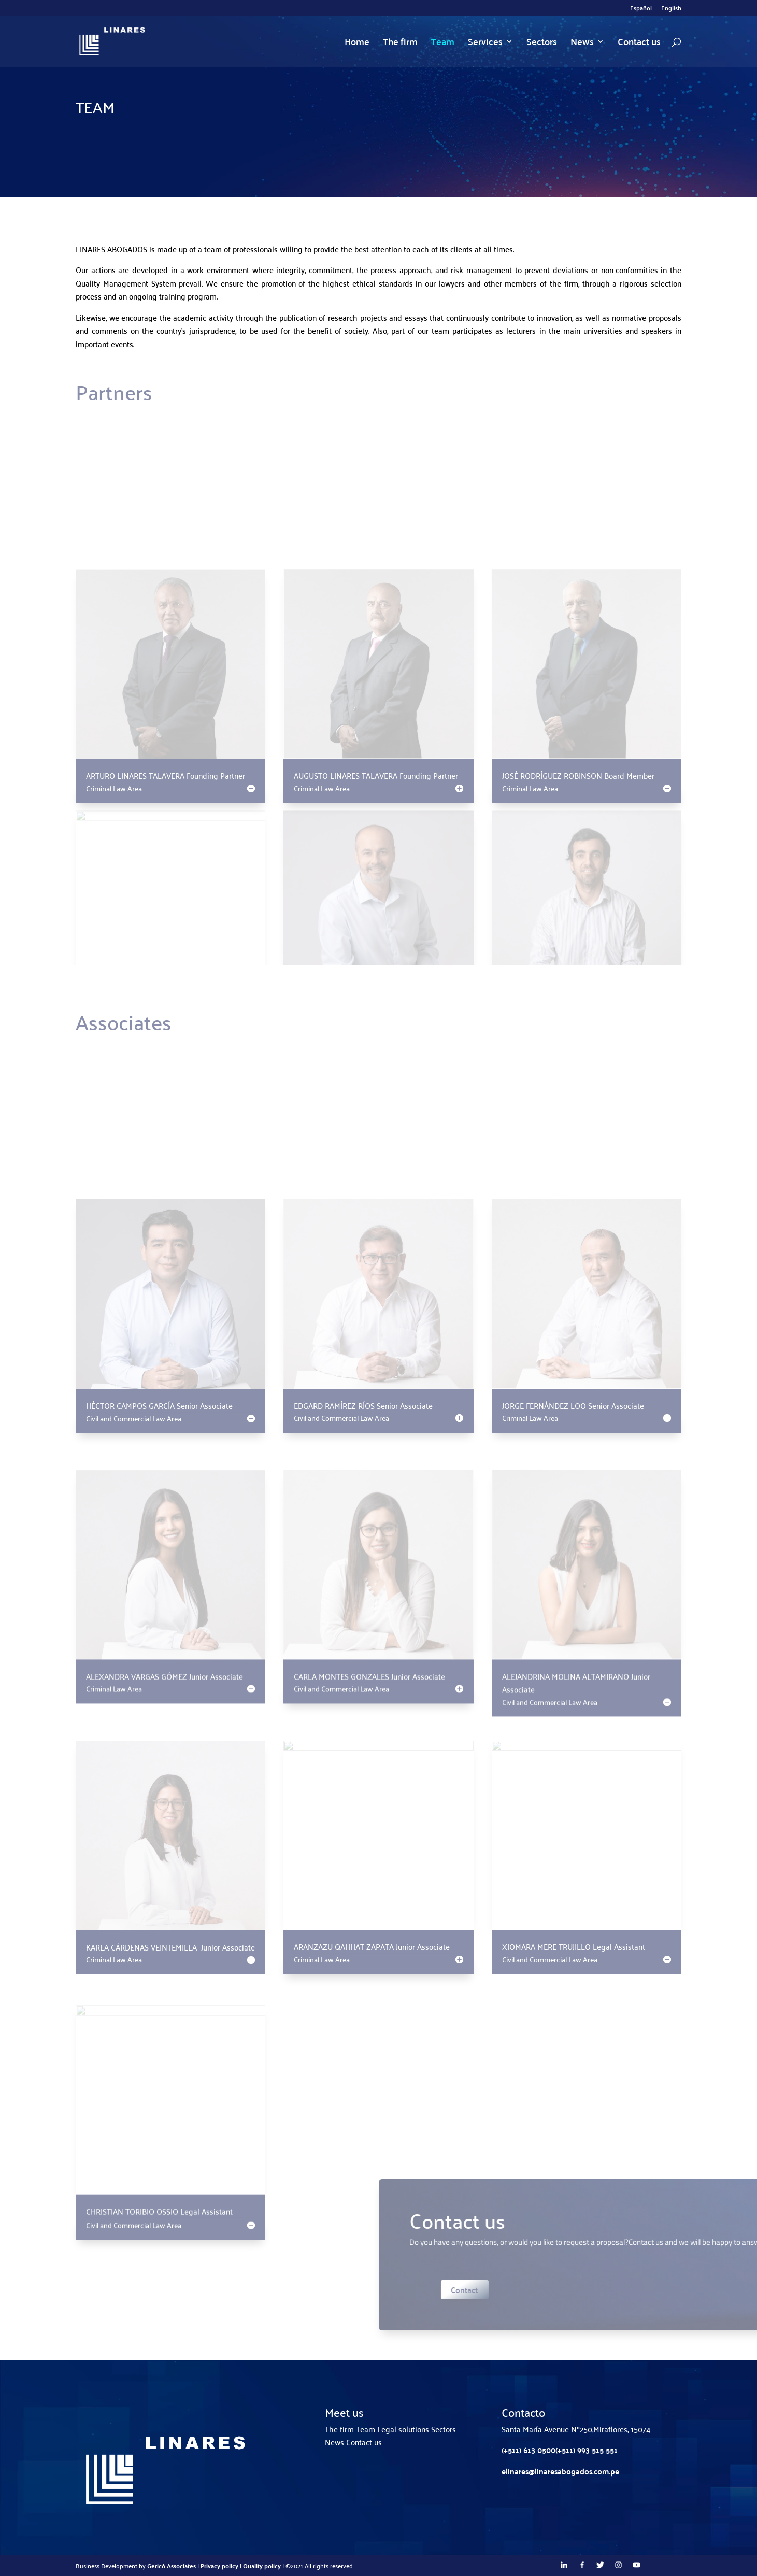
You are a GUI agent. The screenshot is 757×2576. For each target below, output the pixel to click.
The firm (400, 44)
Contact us (639, 44)
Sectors (541, 44)
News (582, 44)
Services (485, 44)
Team (442, 44)
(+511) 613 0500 (528, 2449)
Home (357, 44)
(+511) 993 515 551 (586, 2449)
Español (641, 9)
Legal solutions (403, 2429)
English (671, 9)
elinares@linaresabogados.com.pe (560, 2471)
